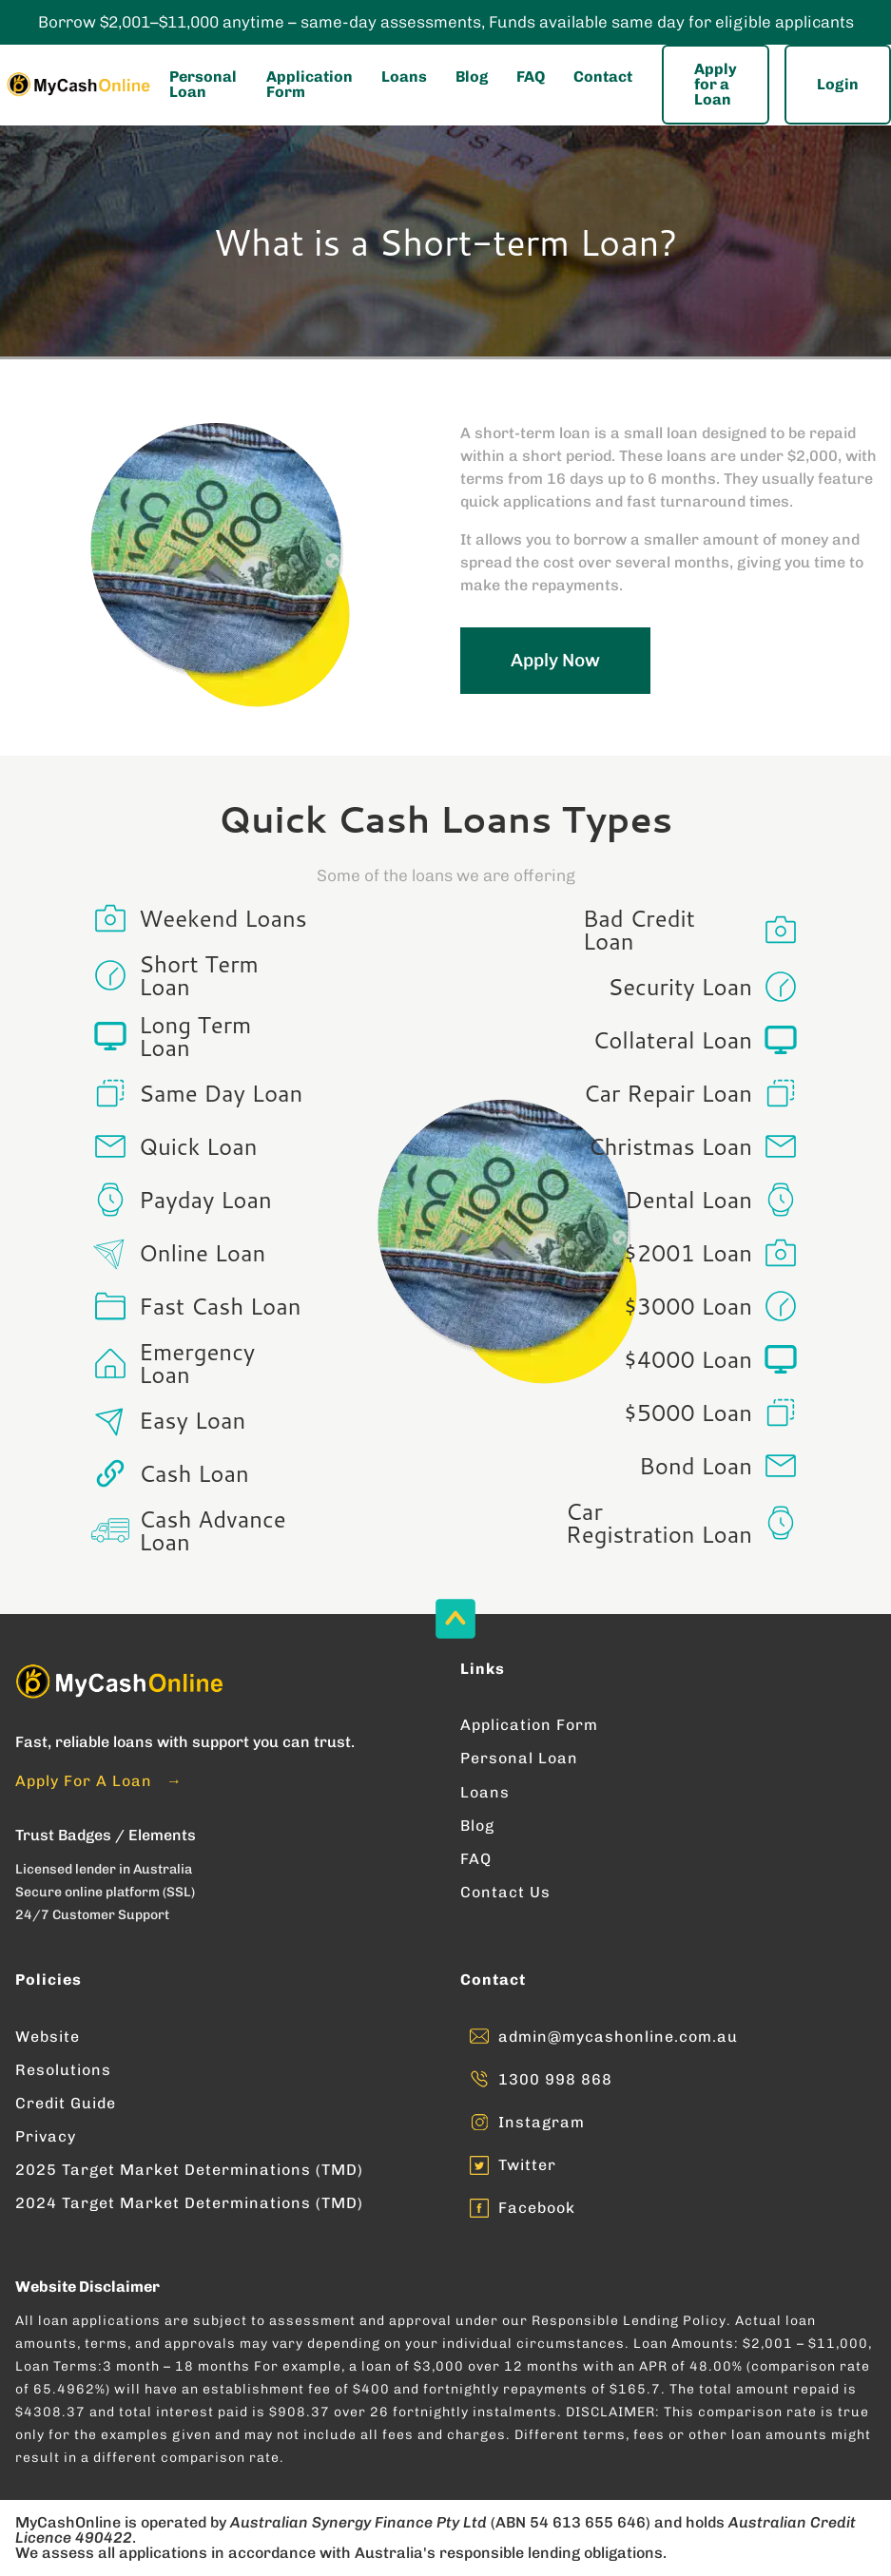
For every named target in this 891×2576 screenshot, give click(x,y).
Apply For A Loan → (99, 1781)
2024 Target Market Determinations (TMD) (189, 2203)
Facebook (536, 2208)
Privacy (45, 2136)
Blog (471, 76)
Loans (404, 76)
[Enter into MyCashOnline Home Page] (77, 85)
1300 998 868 (555, 2079)
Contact (602, 76)
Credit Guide (65, 2103)
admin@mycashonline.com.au (618, 2037)
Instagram (541, 2122)
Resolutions (63, 2070)
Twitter (527, 2165)
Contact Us (505, 1892)
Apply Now (555, 660)
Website (47, 2037)
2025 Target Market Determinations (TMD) (189, 2170)
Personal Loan (203, 84)
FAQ (530, 76)
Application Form (309, 84)
